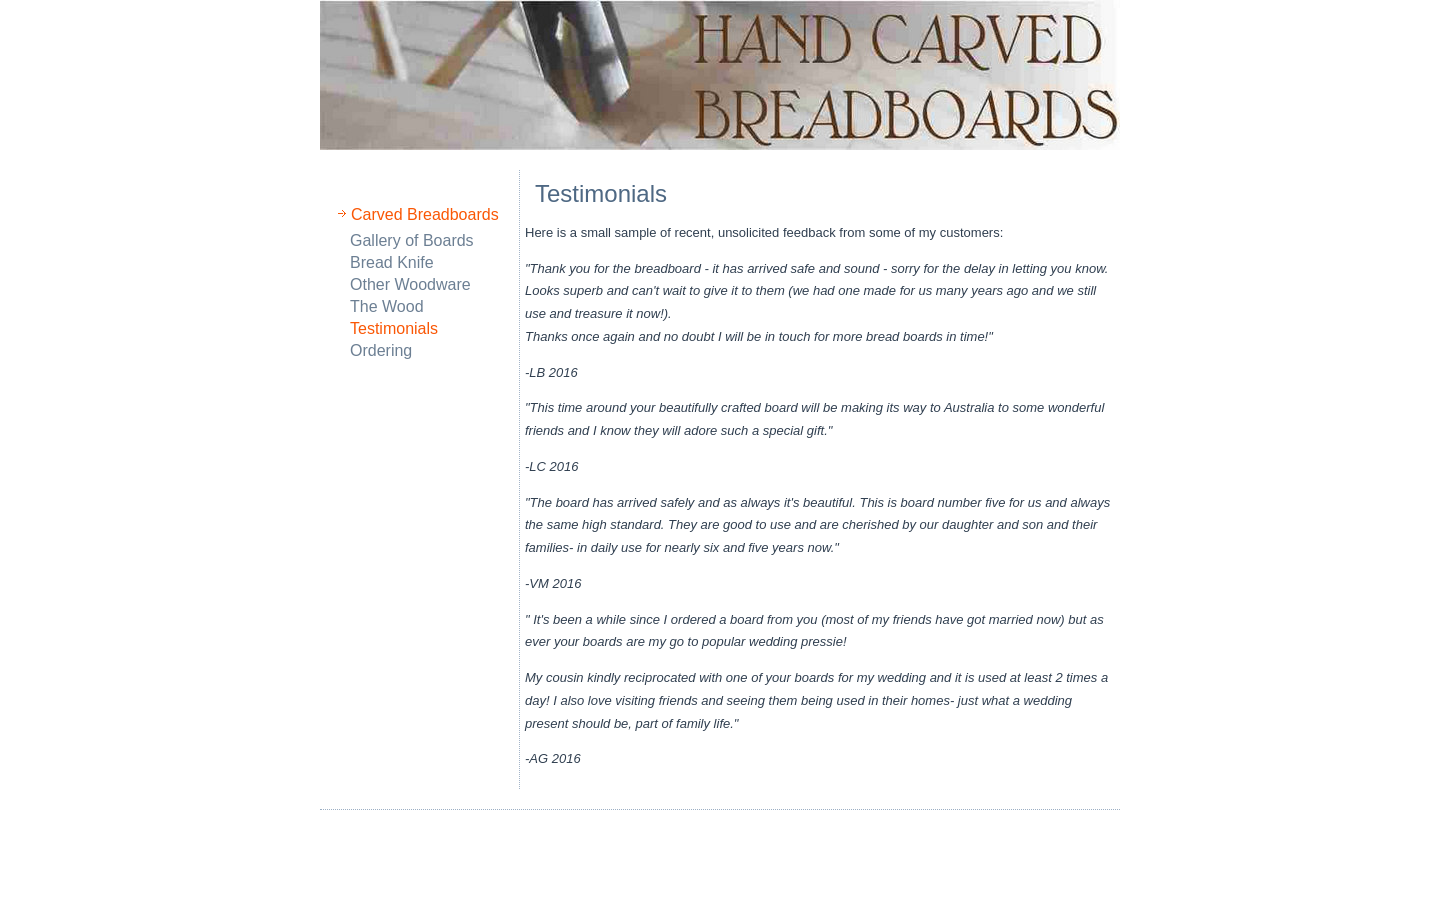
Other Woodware (410, 284)
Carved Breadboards (425, 214)
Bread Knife (392, 262)
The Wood (387, 306)
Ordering (381, 350)
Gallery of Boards (412, 240)
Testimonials (394, 328)
